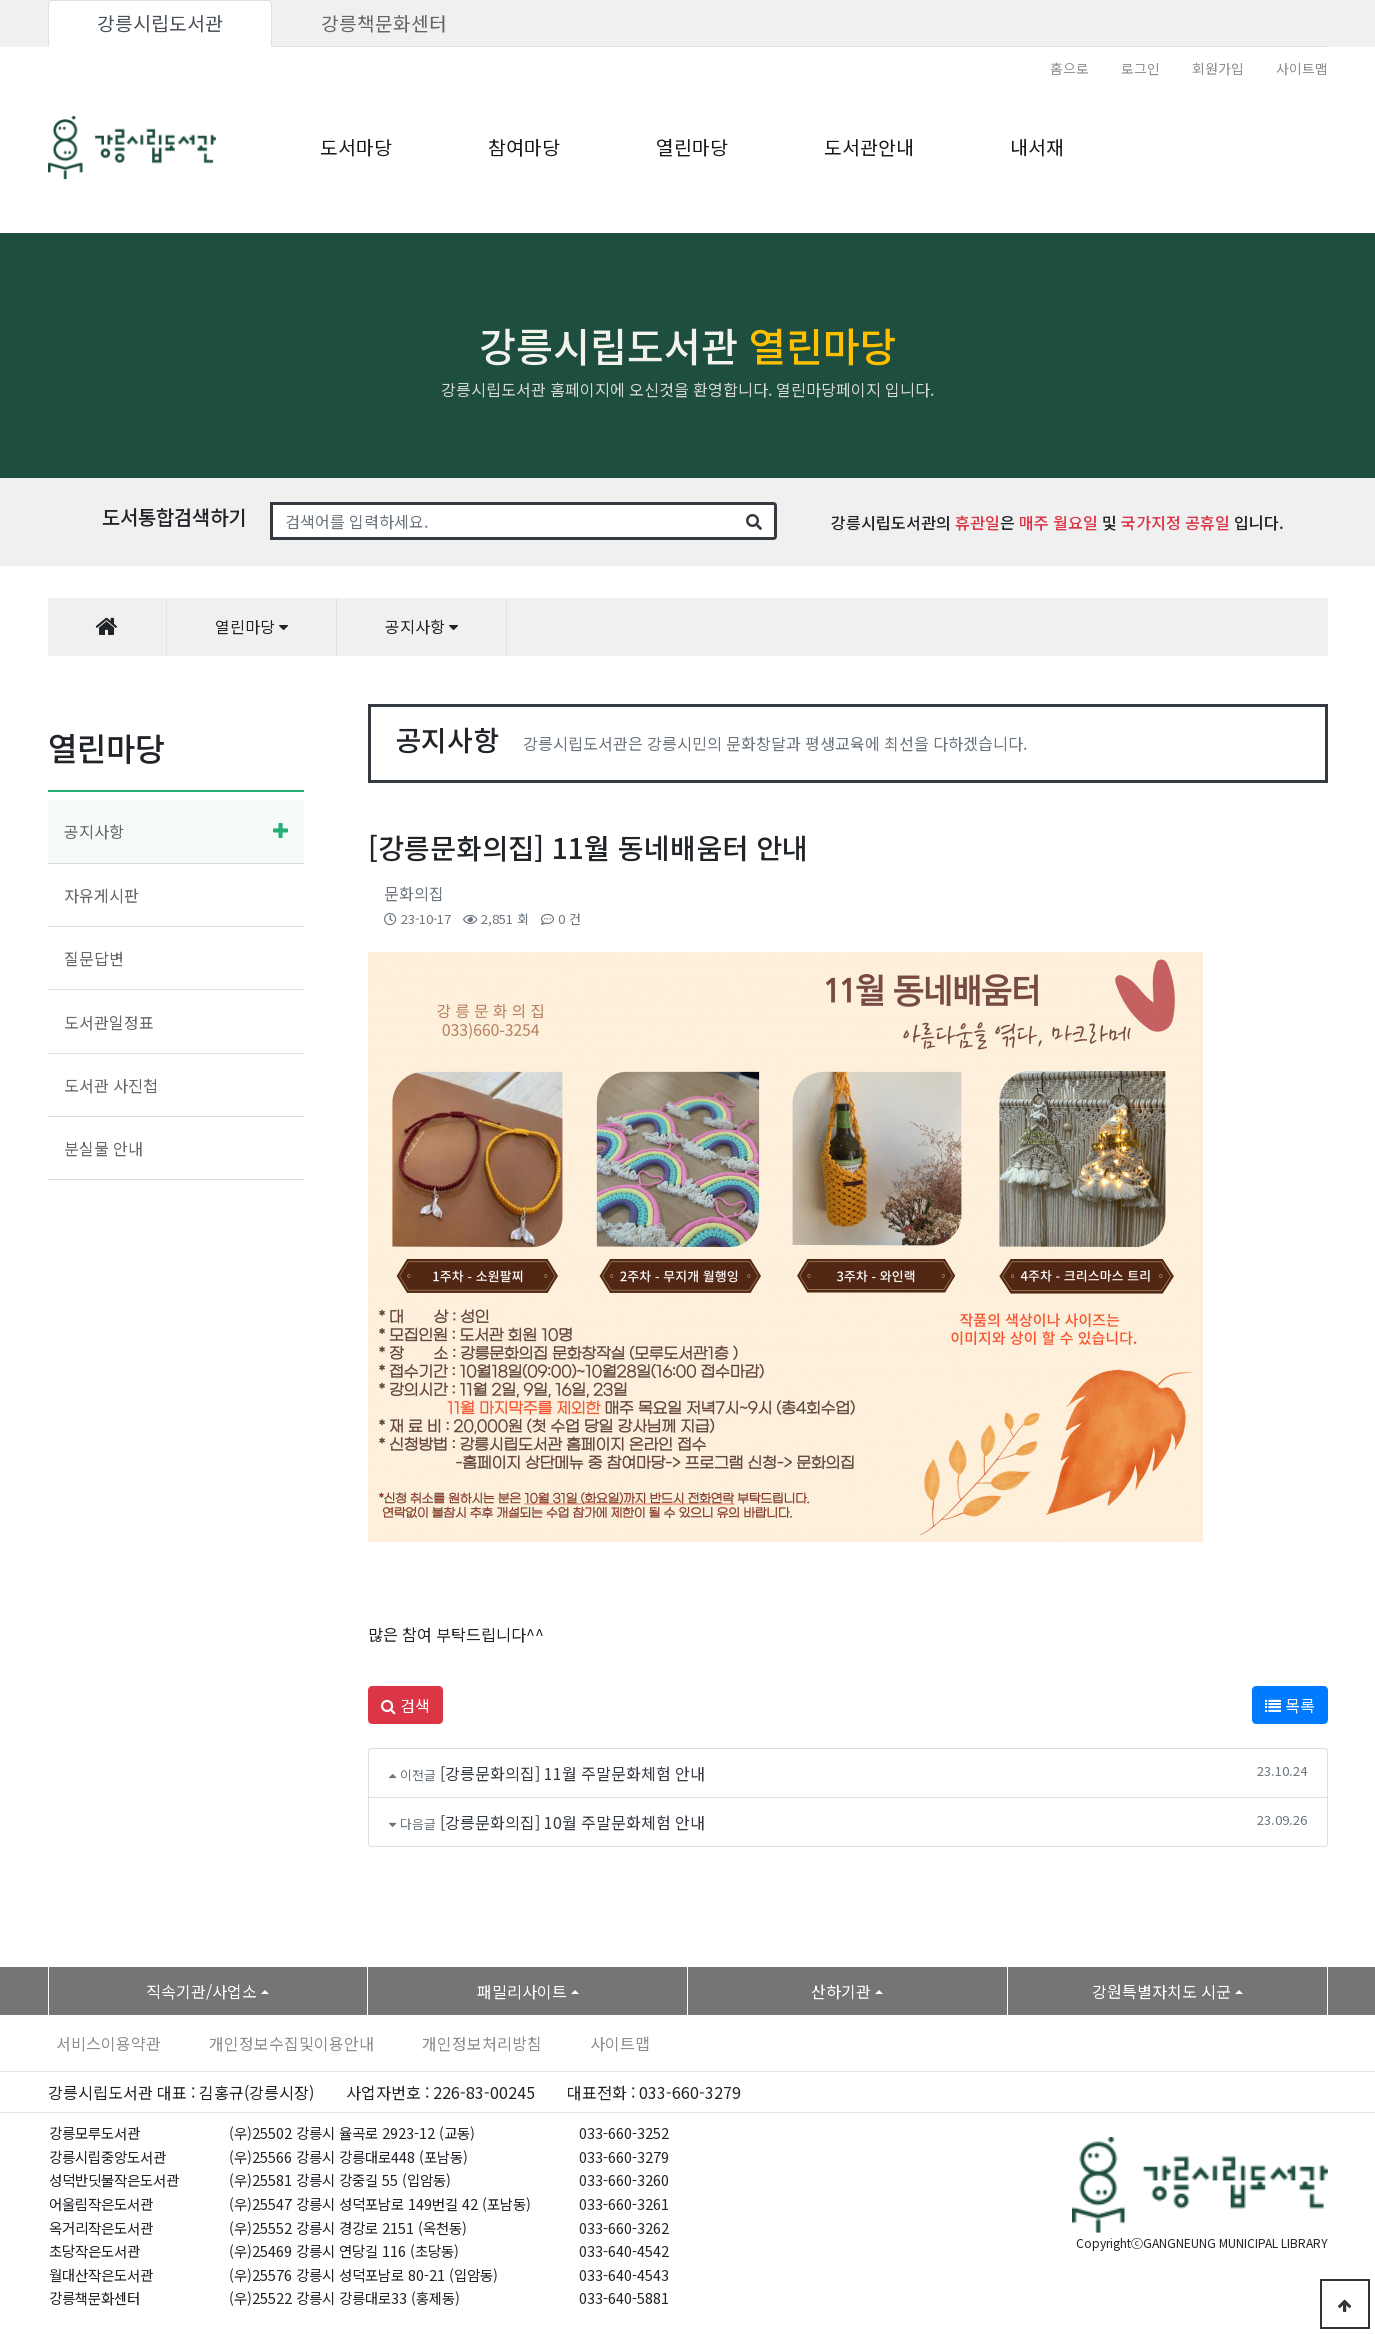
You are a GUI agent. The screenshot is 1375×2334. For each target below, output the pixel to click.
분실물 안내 (103, 1148)
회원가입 (1218, 68)
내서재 (1037, 147)
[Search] (502, 521)
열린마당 (692, 147)
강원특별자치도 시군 (1161, 1991)
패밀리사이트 (522, 1991)
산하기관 (841, 1991)
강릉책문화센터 (384, 23)
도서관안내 (869, 147)
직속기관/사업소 (201, 1991)
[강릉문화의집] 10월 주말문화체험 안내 (572, 1822)
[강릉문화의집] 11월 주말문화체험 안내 (572, 1773)
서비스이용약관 (108, 2043)
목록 (1290, 1705)
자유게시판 (101, 895)
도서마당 (356, 147)
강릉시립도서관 (160, 23)
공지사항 (94, 831)
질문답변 (94, 958)
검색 (405, 1705)
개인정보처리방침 (482, 2043)
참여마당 (524, 147)
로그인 (1140, 68)
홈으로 (1069, 68)
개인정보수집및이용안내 (291, 2043)
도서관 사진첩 (111, 1085)
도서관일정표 (109, 1022)
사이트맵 (1302, 68)
